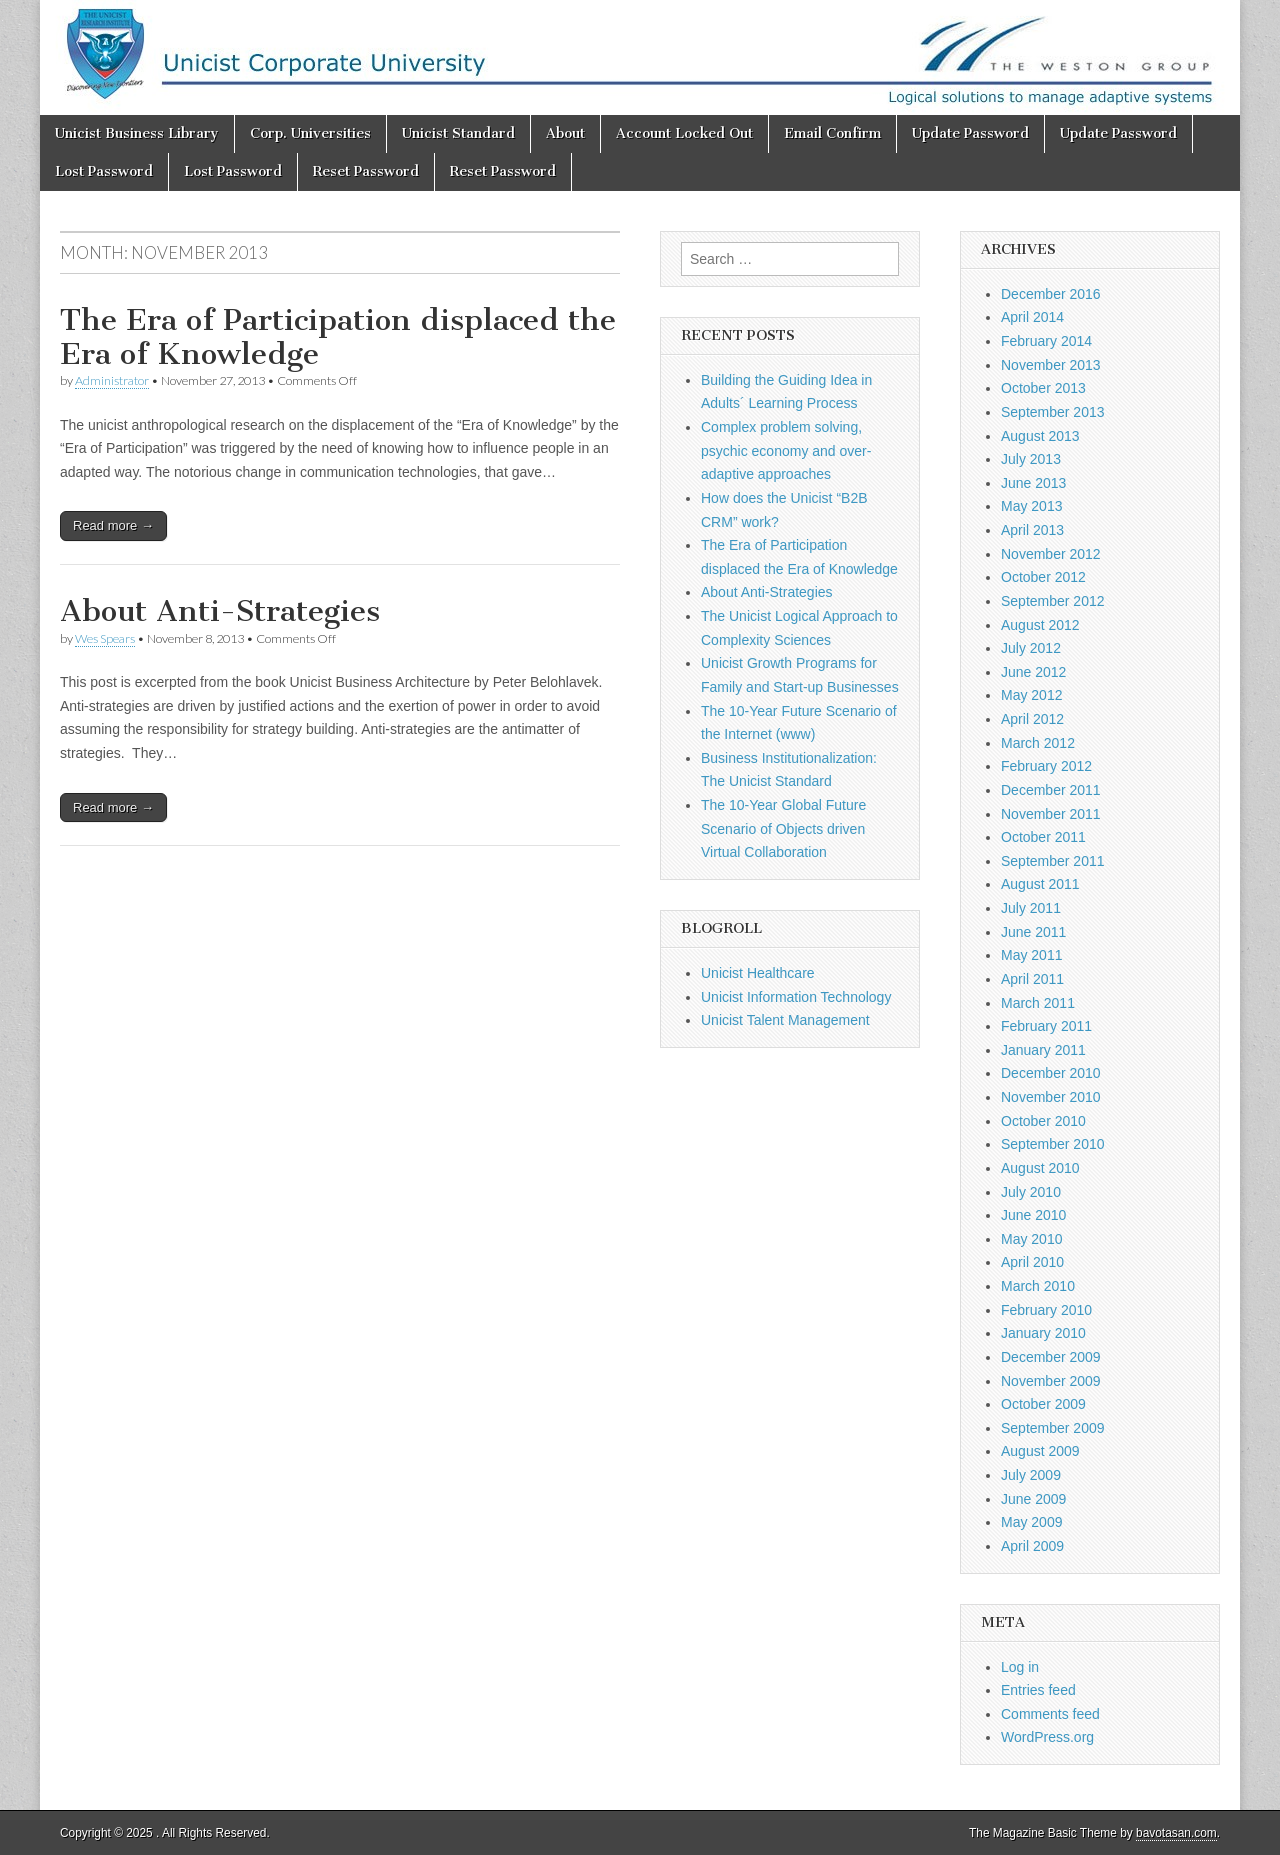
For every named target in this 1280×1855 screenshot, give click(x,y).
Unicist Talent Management (785, 1020)
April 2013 (1032, 530)
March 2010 (1038, 1286)
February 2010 (1046, 1310)
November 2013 (1051, 365)
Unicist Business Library (137, 133)
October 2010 (1043, 1121)
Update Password (970, 133)
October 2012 (1043, 577)
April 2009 (1032, 1546)
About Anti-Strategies (220, 611)
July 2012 (1031, 648)
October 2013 (1043, 388)
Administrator (112, 380)
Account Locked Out (684, 133)
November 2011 (1051, 814)
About (565, 133)
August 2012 (1040, 625)
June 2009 (1033, 1499)
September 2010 (1053, 1144)
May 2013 (1031, 506)
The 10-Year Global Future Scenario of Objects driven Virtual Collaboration (783, 828)
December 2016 (1051, 294)
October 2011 (1043, 837)
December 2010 (1051, 1073)
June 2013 (1033, 483)
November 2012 (1051, 554)
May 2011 (1031, 955)
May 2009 (1031, 1522)
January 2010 (1043, 1333)
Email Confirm (832, 133)
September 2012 (1053, 601)
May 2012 (1031, 695)
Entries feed (1038, 1690)
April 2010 (1032, 1262)
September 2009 (1053, 1428)
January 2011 (1043, 1050)
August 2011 (1040, 884)
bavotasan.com (1176, 1833)
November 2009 (1051, 1381)
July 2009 (1031, 1475)
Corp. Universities (310, 133)
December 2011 (1051, 790)
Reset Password (366, 171)
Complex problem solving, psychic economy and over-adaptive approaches (786, 450)
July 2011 (1031, 908)
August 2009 (1040, 1451)
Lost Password (104, 171)
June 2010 (1033, 1215)
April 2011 (1032, 979)
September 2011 (1053, 861)
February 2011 (1046, 1026)
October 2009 (1043, 1404)
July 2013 (1031, 459)
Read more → (113, 525)
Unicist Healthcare (758, 973)
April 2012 (1032, 719)
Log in (1020, 1667)
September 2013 (1053, 412)
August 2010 (1040, 1168)
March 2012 (1038, 743)
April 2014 (1032, 317)
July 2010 (1031, 1192)
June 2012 (1033, 672)
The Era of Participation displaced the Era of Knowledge (338, 337)
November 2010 (1051, 1097)
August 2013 (1040, 436)
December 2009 (1051, 1357)
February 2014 (1046, 341)
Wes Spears (105, 638)
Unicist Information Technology (796, 997)
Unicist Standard (458, 133)
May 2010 (1031, 1239)
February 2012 (1046, 766)
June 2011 (1033, 932)
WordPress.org (1047, 1737)
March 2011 (1038, 1003)
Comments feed (1050, 1714)
